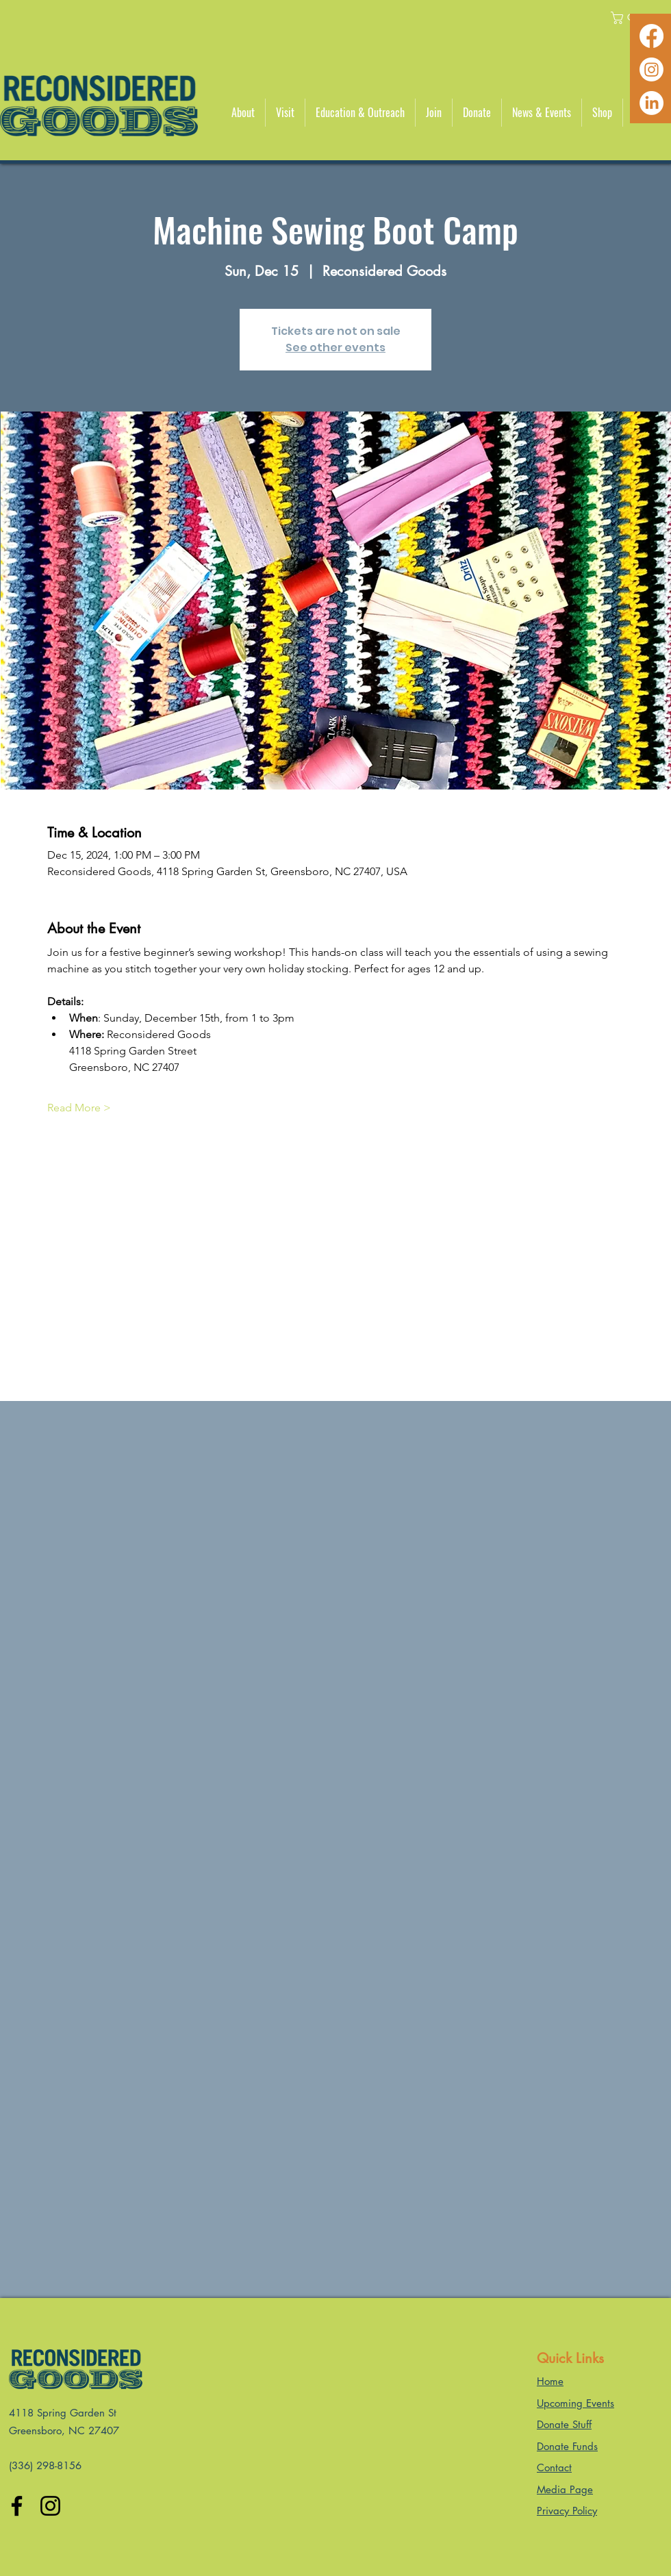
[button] (243, 113)
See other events (335, 347)
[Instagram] (651, 69)
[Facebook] (651, 36)
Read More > (79, 1107)
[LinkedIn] (651, 103)
